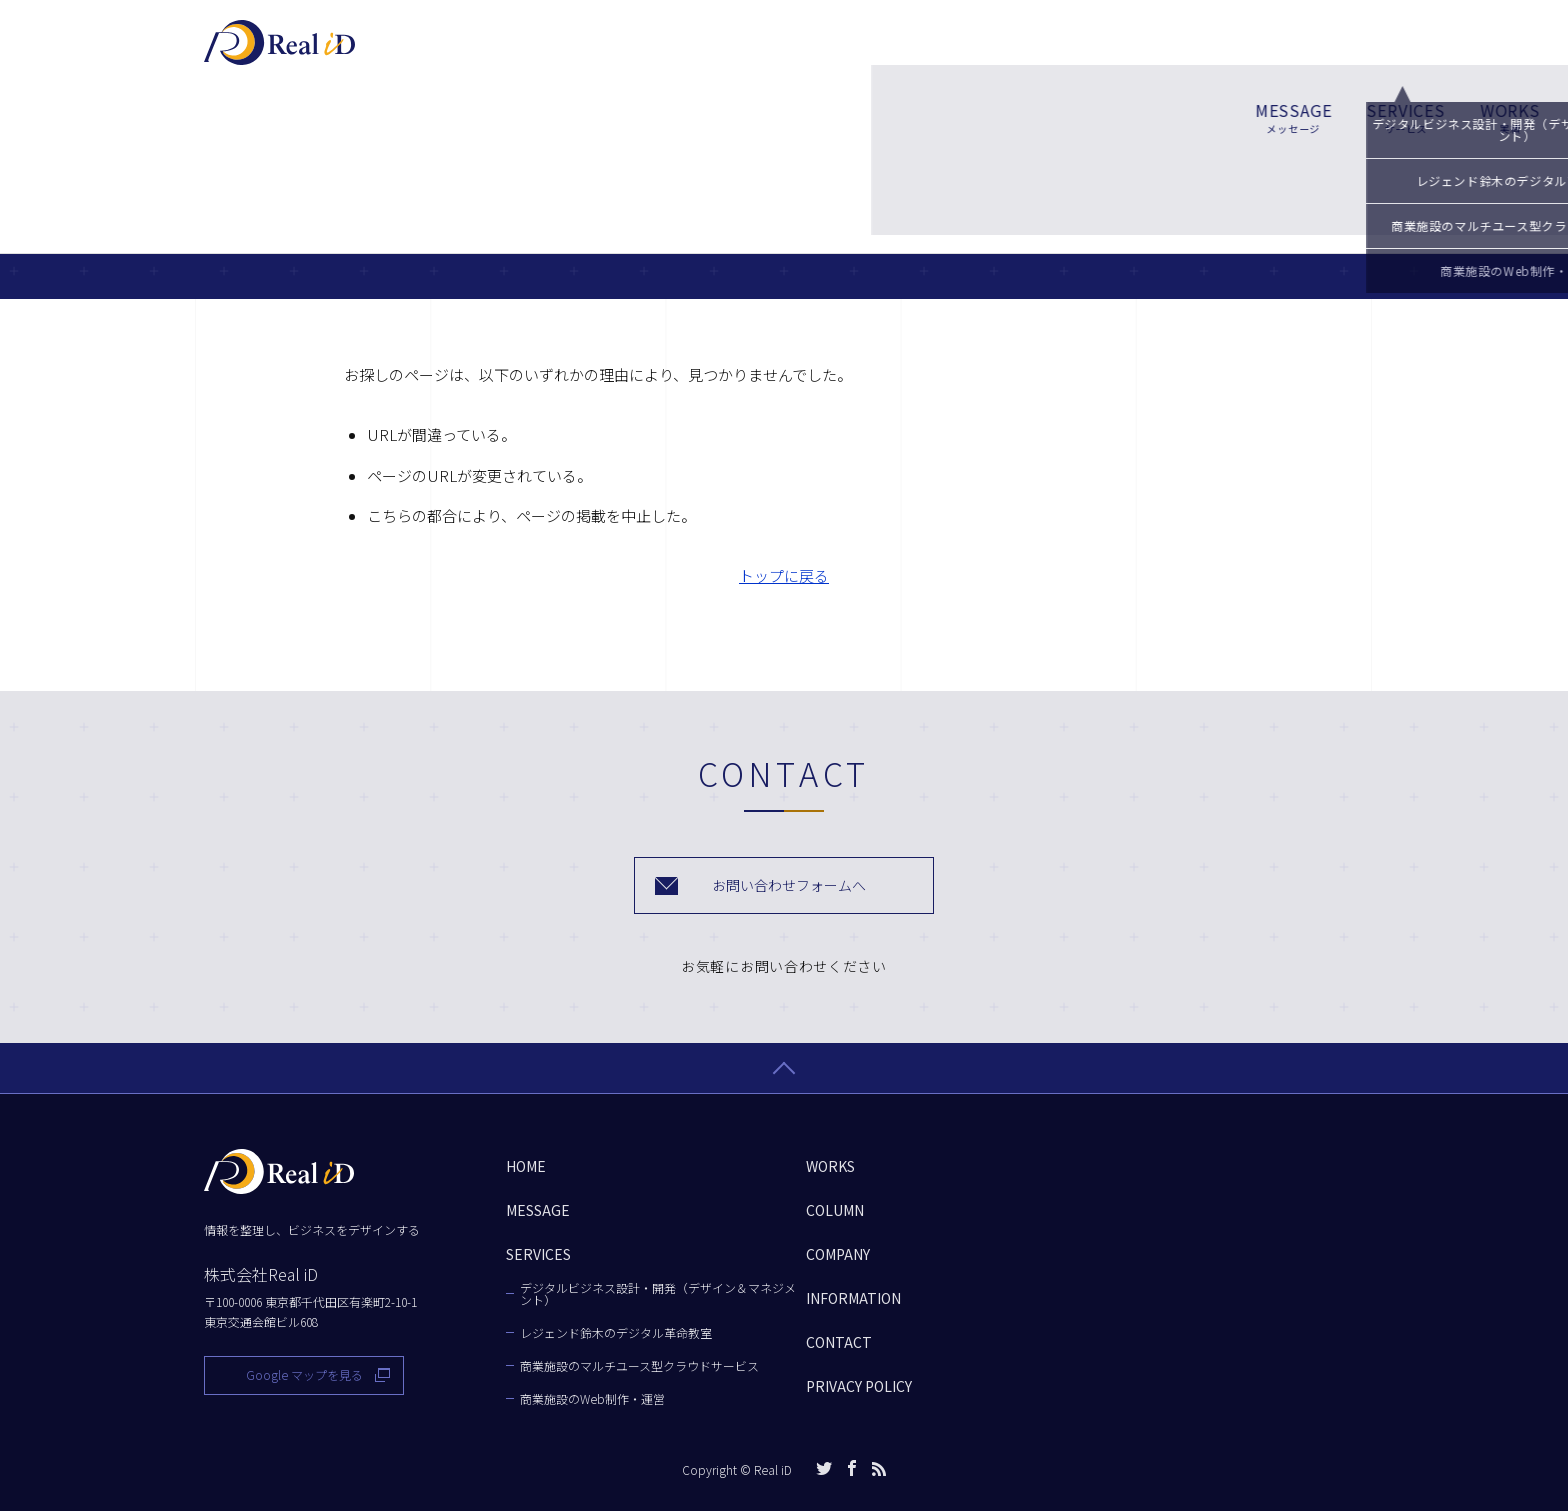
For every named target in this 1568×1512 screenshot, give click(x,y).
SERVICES (799, 52)
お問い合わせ (1283, 50)
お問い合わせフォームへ (789, 885)
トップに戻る (784, 575)
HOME (526, 1167)
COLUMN (1004, 52)
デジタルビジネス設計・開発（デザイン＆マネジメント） (658, 1295)
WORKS (904, 52)
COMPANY (1113, 52)
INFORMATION (853, 1299)
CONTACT (839, 1343)
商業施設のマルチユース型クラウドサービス (639, 1367)
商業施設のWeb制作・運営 (592, 1400)
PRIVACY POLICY (859, 1387)
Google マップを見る (304, 1375)
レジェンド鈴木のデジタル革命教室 (616, 1334)
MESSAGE (687, 52)
